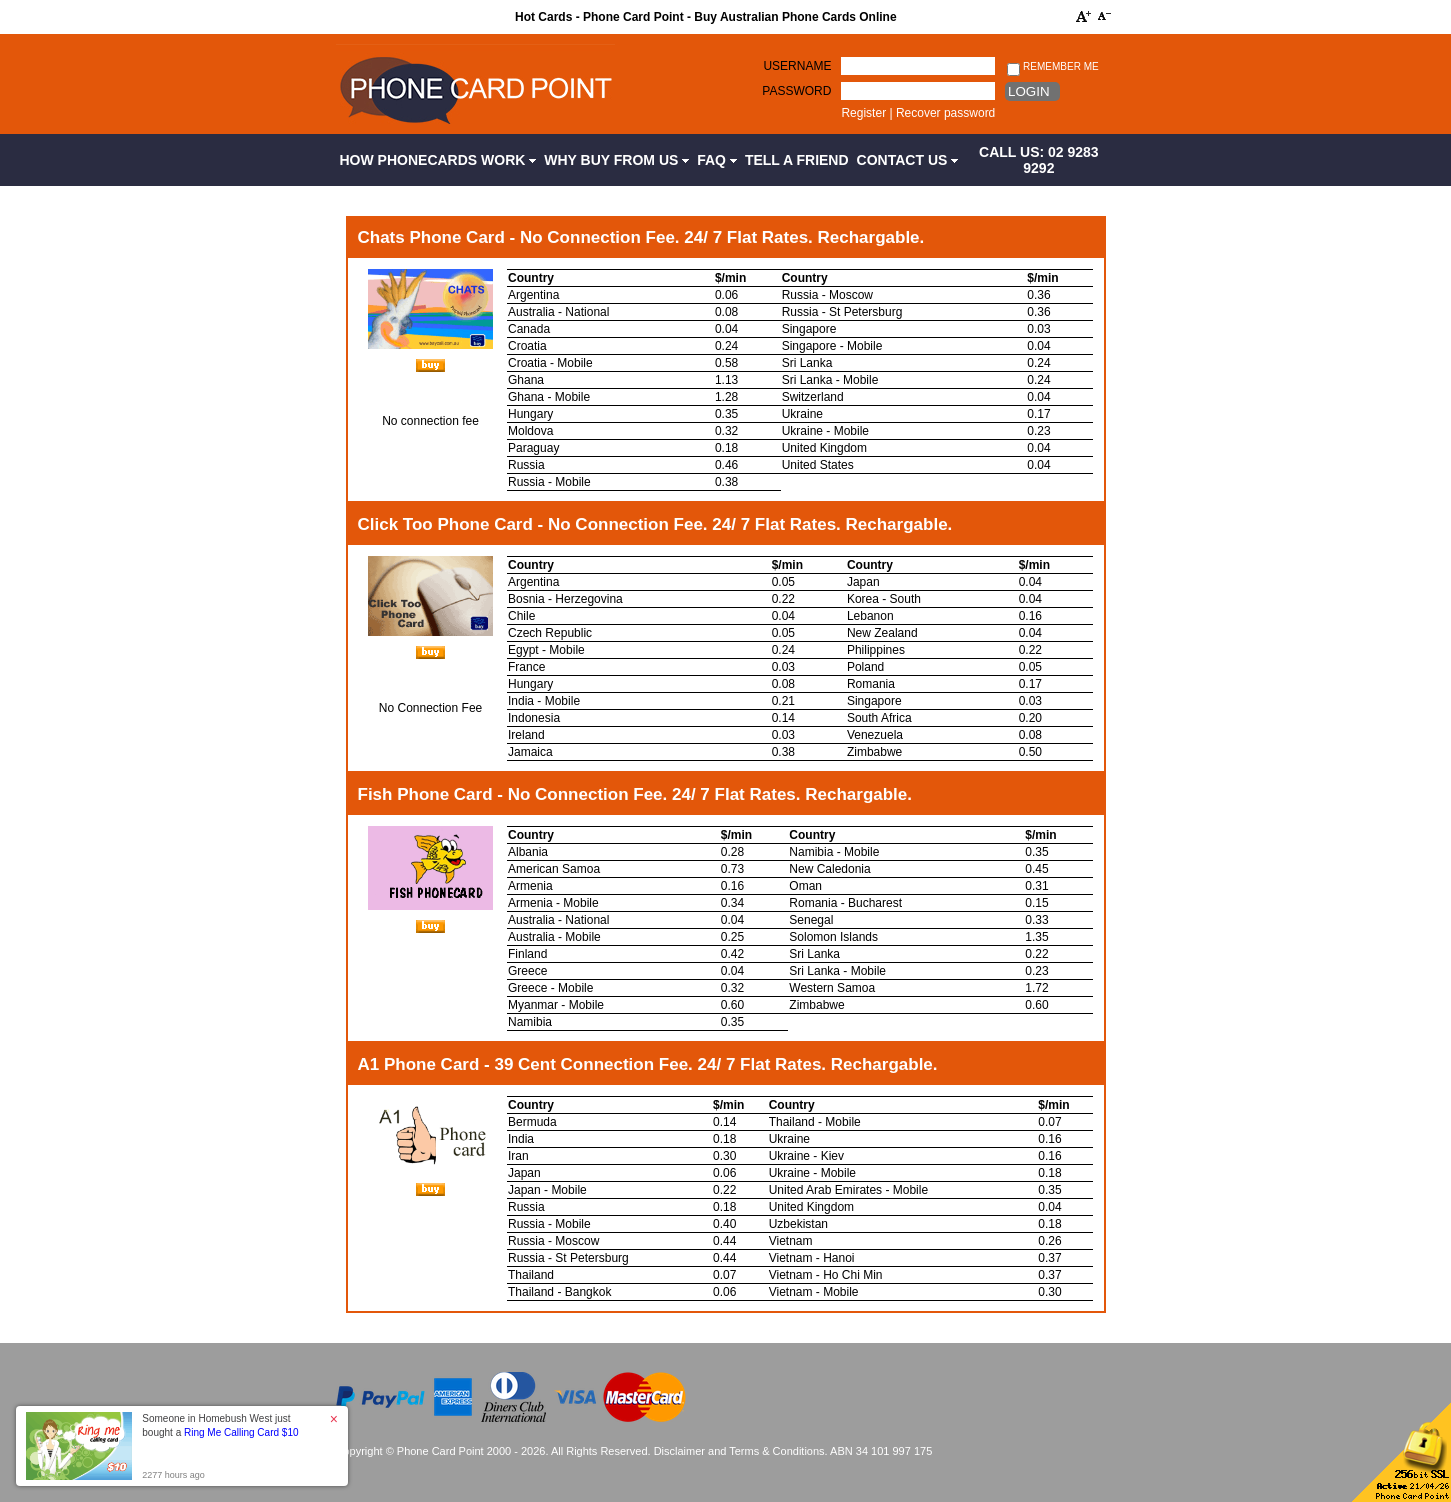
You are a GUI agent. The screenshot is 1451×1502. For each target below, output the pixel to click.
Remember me (1052, 67)
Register (863, 113)
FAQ (717, 160)
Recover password (945, 113)
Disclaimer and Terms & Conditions (739, 1451)
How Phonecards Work (438, 160)
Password (796, 91)
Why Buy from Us (616, 160)
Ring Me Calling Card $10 (241, 1432)
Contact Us (908, 160)
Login (1028, 91)
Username (797, 66)
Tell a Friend (797, 160)
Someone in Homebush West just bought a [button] (220, 1425)
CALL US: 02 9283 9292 (1039, 160)
